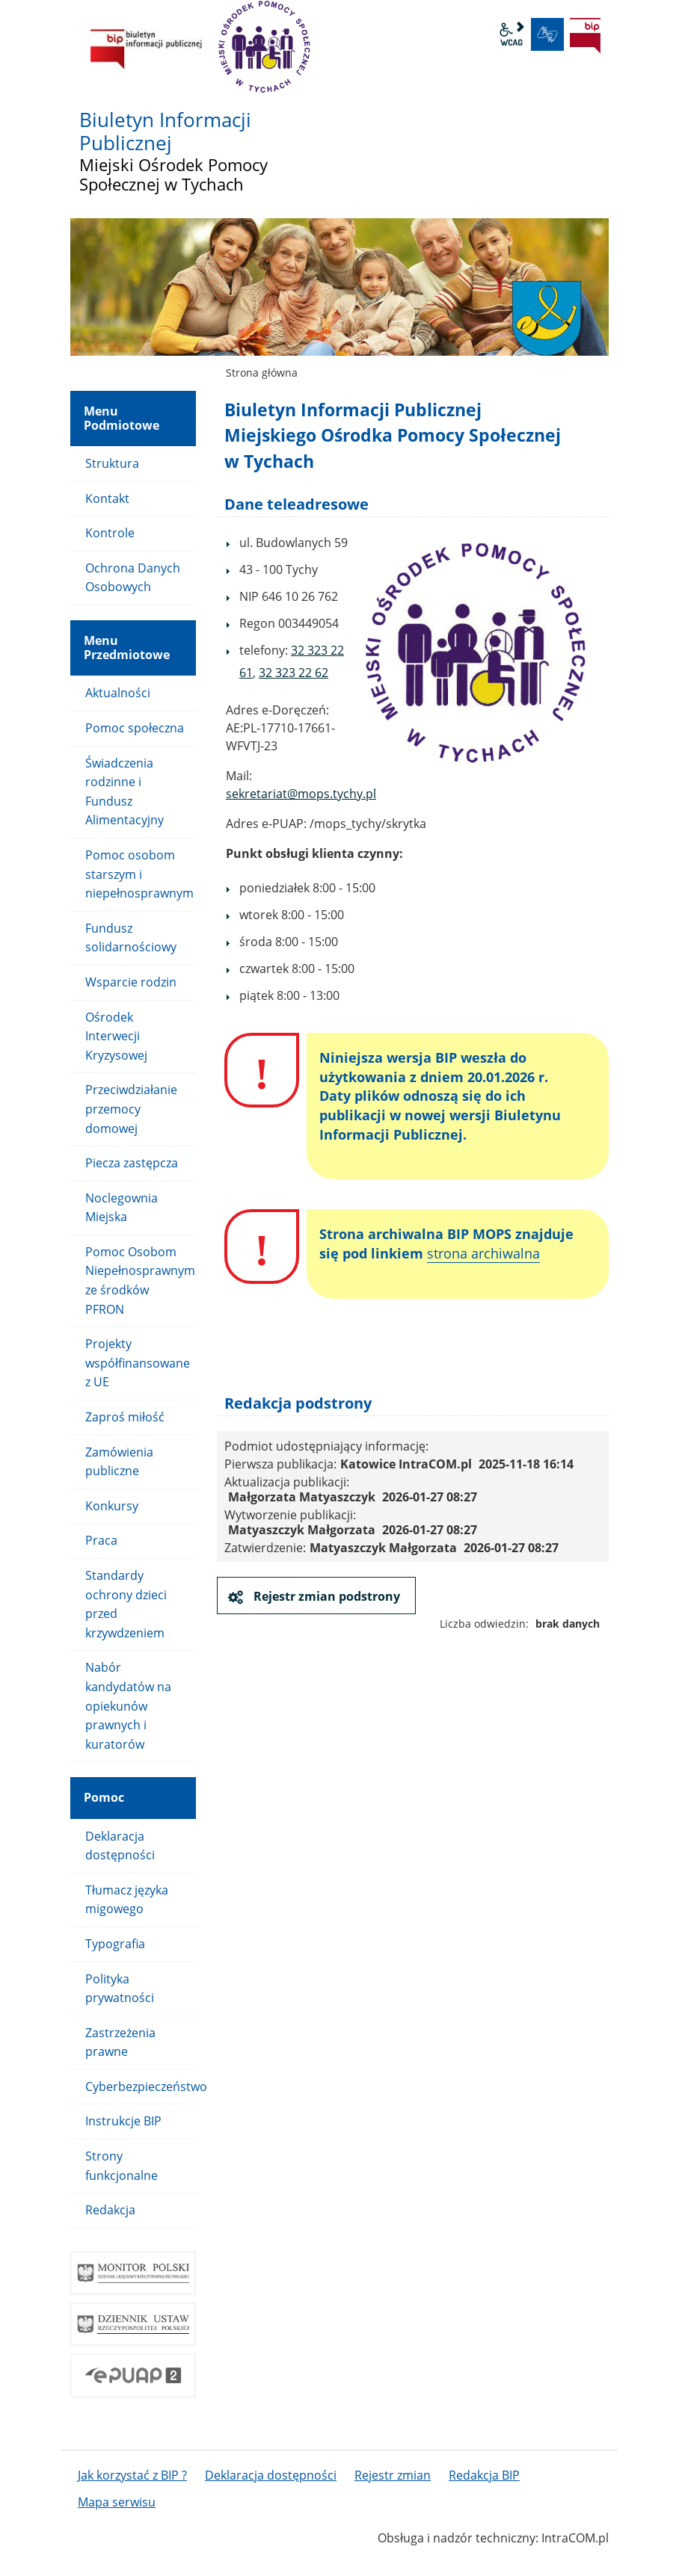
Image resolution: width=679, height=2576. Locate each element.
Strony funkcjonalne (121, 2166)
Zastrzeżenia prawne (120, 2042)
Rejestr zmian (392, 2475)
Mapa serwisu (117, 2502)
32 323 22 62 (293, 672)
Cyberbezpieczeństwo (140, 2086)
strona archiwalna (483, 1253)
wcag (511, 34)
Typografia (115, 1944)
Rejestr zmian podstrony (325, 1596)
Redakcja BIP (484, 2475)
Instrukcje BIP (123, 2121)
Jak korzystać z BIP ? (132, 2475)
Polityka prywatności (119, 1989)
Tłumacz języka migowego (126, 1900)
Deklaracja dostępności (120, 1846)
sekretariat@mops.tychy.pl (301, 793)
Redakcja (110, 2210)
